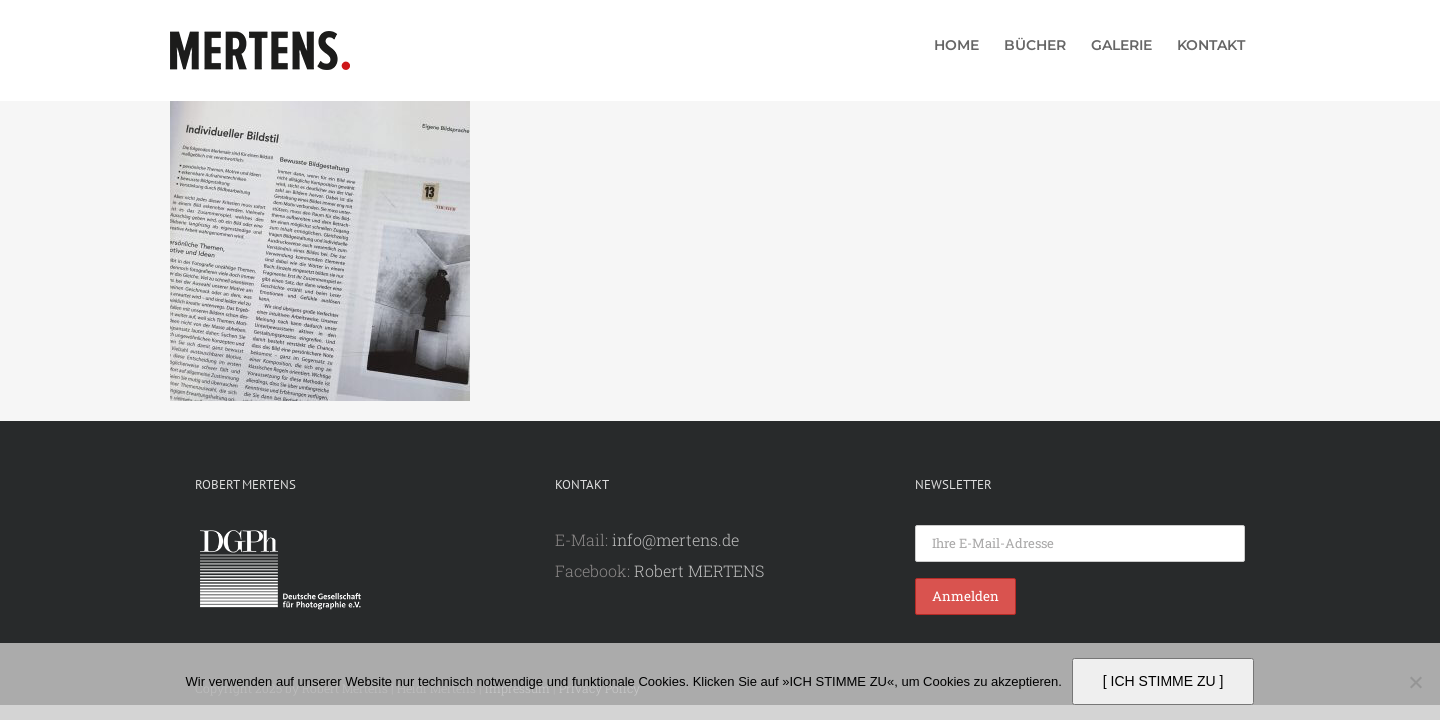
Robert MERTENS (699, 570)
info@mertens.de (675, 539)
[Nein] (1415, 682)
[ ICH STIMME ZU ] (1163, 681)
